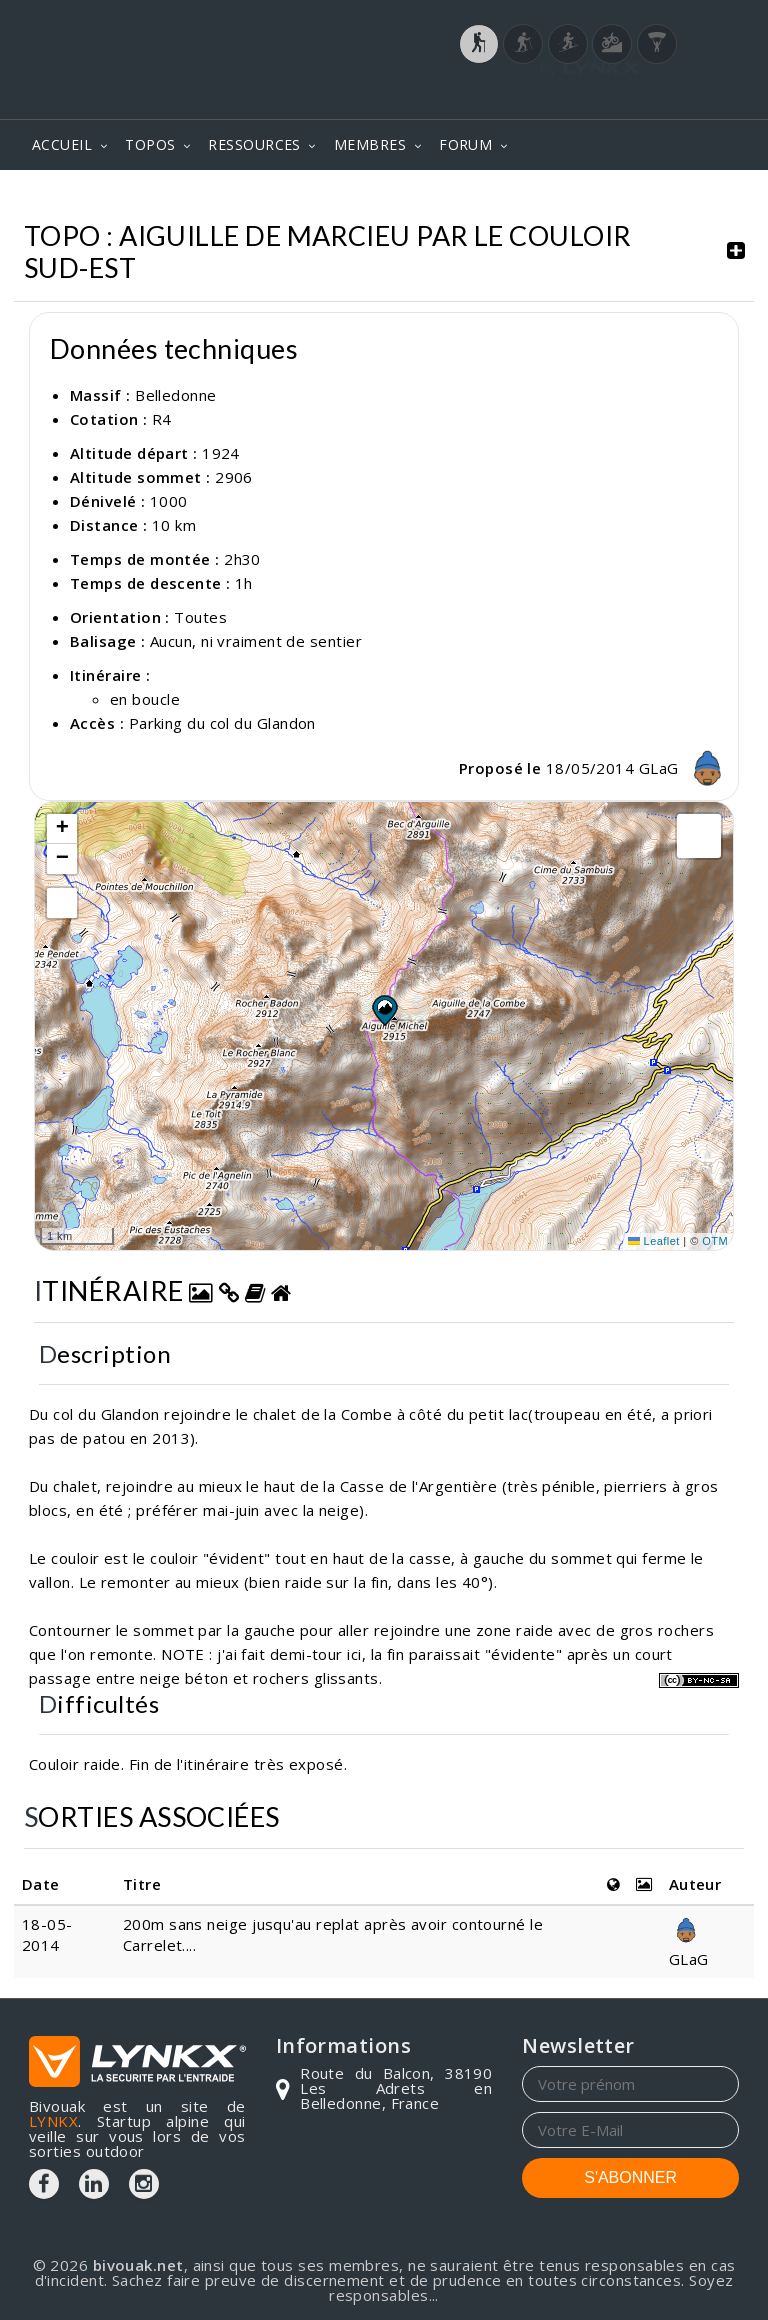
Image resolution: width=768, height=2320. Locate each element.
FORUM (465, 144)
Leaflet (654, 1241)
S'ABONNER (630, 2177)
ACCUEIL (62, 144)
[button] (384, 1010)
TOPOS (150, 144)
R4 (162, 419)
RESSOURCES (254, 144)
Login (640, 97)
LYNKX (53, 2121)
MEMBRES (370, 144)
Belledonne (176, 395)
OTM (715, 1241)
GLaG (686, 768)
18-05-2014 (47, 1934)
